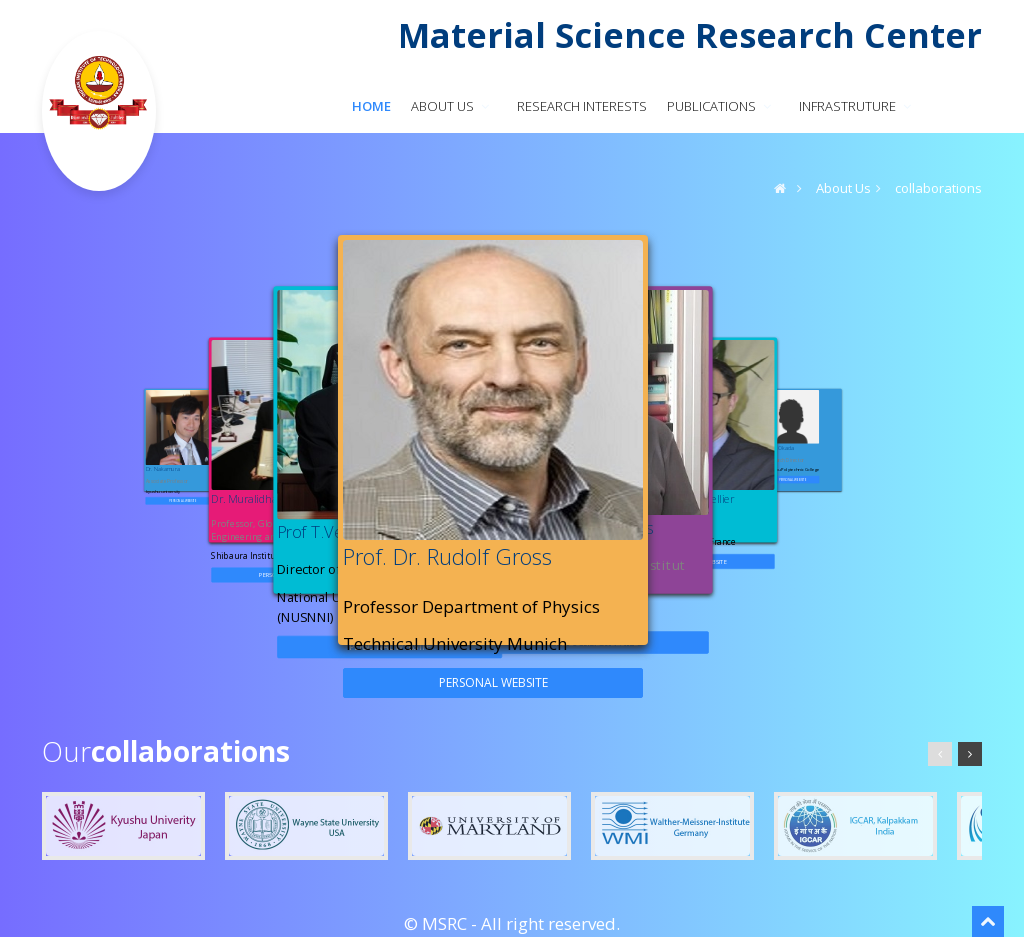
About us (452, 106)
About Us (843, 188)
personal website (183, 500)
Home (371, 106)
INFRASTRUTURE (857, 106)
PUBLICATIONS (721, 106)
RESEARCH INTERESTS (582, 106)
